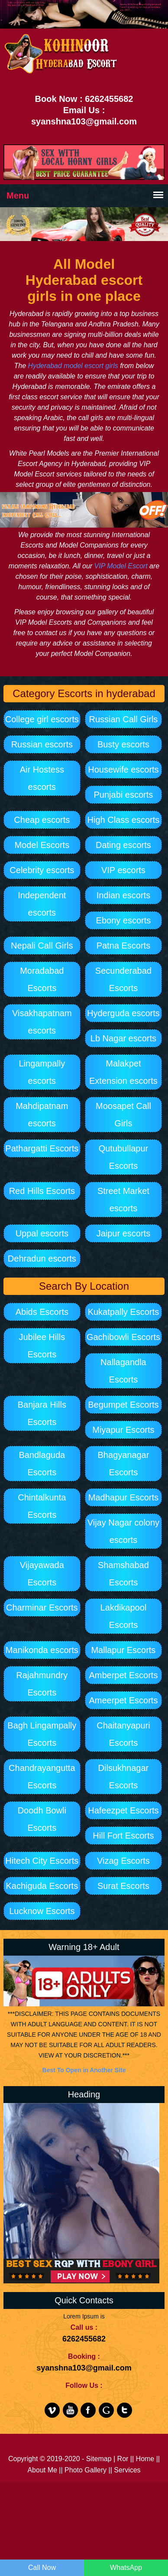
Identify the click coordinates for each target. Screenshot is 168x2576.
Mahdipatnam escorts (42, 1114)
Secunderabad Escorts (123, 979)
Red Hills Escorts (42, 1191)
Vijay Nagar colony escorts (123, 1531)
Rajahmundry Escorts (42, 1683)
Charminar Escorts (42, 1607)
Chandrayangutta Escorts (42, 1776)
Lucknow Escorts (41, 1911)
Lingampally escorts (42, 1072)
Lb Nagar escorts (123, 1038)
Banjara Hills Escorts (42, 1413)
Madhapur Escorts (123, 1497)
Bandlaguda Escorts (42, 1463)
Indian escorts (124, 895)
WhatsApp (126, 2567)
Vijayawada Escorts (42, 1573)
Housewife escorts (123, 769)
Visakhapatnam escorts (42, 1021)
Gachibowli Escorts (123, 1337)
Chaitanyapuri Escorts (123, 1734)
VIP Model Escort (121, 566)
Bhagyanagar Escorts (123, 1463)
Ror (123, 2458)
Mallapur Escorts (123, 1650)
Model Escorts (41, 845)
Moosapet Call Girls (123, 1114)
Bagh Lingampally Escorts (41, 1734)
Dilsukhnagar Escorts (123, 1776)
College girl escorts (42, 719)
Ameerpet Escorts (123, 1700)
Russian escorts (42, 744)
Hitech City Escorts (41, 1860)
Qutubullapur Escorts (124, 1157)
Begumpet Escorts (123, 1404)
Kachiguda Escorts (42, 1886)
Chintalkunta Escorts (42, 1506)
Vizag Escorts (123, 1860)
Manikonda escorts (42, 1650)
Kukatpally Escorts (123, 1312)
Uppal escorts (42, 1233)
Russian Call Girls (123, 719)
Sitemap (99, 2458)
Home (145, 2458)
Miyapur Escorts (123, 1430)
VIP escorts (123, 870)
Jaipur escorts (124, 1233)
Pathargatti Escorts (41, 1148)
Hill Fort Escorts (123, 1835)
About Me (42, 2470)
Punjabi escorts (123, 794)
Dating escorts (123, 845)
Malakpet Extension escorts (123, 1072)
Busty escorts (123, 744)
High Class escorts (123, 820)
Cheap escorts (42, 820)
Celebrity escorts (42, 870)
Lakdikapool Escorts (123, 1616)
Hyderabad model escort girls (73, 365)
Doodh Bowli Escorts (42, 1819)
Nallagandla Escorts (123, 1370)
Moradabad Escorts (42, 979)
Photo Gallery (86, 2470)
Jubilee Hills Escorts (42, 1345)
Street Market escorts (123, 1199)
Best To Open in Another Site (84, 2070)
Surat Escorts (123, 1886)
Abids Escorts (42, 1312)
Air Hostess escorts (42, 778)
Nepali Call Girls (42, 945)
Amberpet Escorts (123, 1675)
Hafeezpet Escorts (123, 1810)
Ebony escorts (123, 920)
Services (127, 2470)
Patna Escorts (124, 945)
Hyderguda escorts (123, 1013)
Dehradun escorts (42, 1258)
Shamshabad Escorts (123, 1573)
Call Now (42, 2567)
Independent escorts (42, 903)
